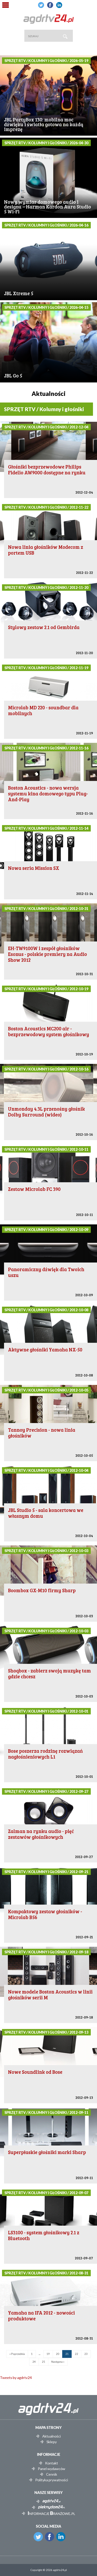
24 (34, 2361)
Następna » (57, 2361)
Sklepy (51, 2442)
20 (57, 2353)
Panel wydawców (51, 2468)
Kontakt (51, 2463)
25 (43, 2361)
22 (76, 2353)
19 (48, 2353)
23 (86, 2353)
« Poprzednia (17, 2353)
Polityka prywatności (51, 2480)
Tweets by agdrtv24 (16, 2377)
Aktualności (51, 2436)
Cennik (51, 2474)
